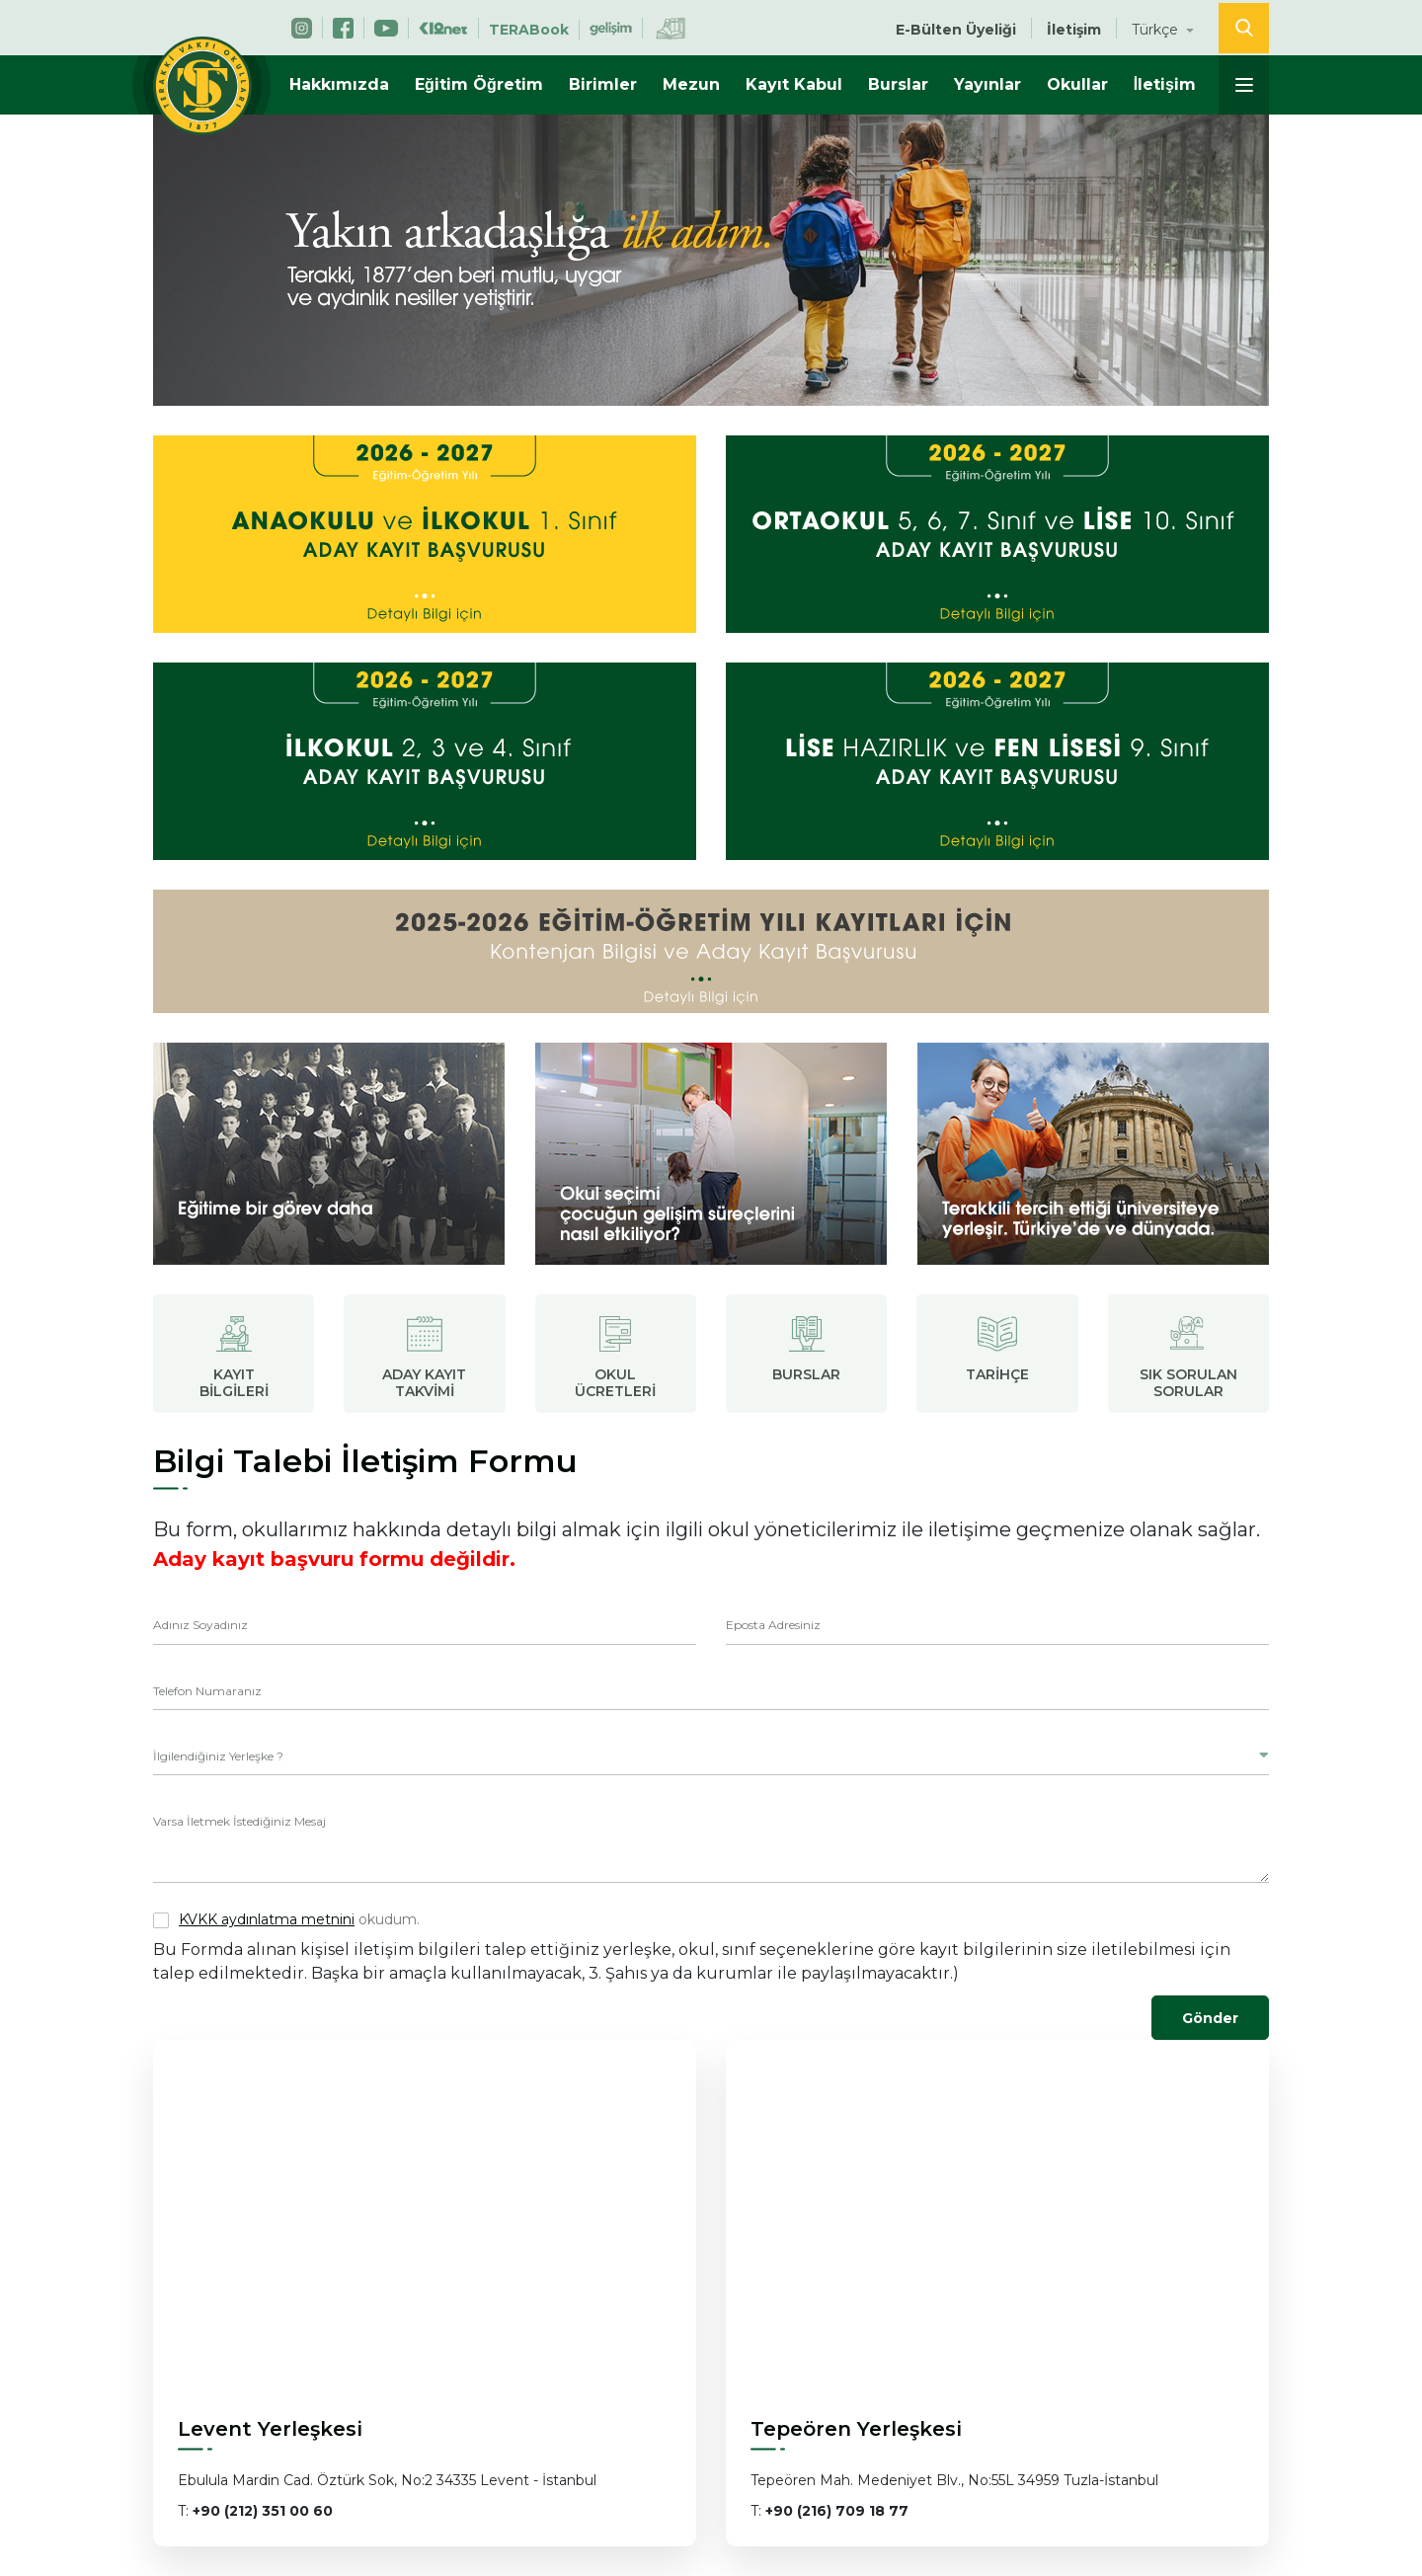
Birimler (603, 84)
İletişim (1074, 30)
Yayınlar (987, 84)
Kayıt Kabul (794, 84)
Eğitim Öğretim (479, 84)
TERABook (529, 30)
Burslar (898, 84)
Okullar (1077, 84)
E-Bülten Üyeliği (956, 30)
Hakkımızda (339, 84)
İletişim (1165, 84)
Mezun (691, 84)
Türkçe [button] (1157, 30)
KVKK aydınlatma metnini (267, 1919)
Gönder (1210, 2018)
